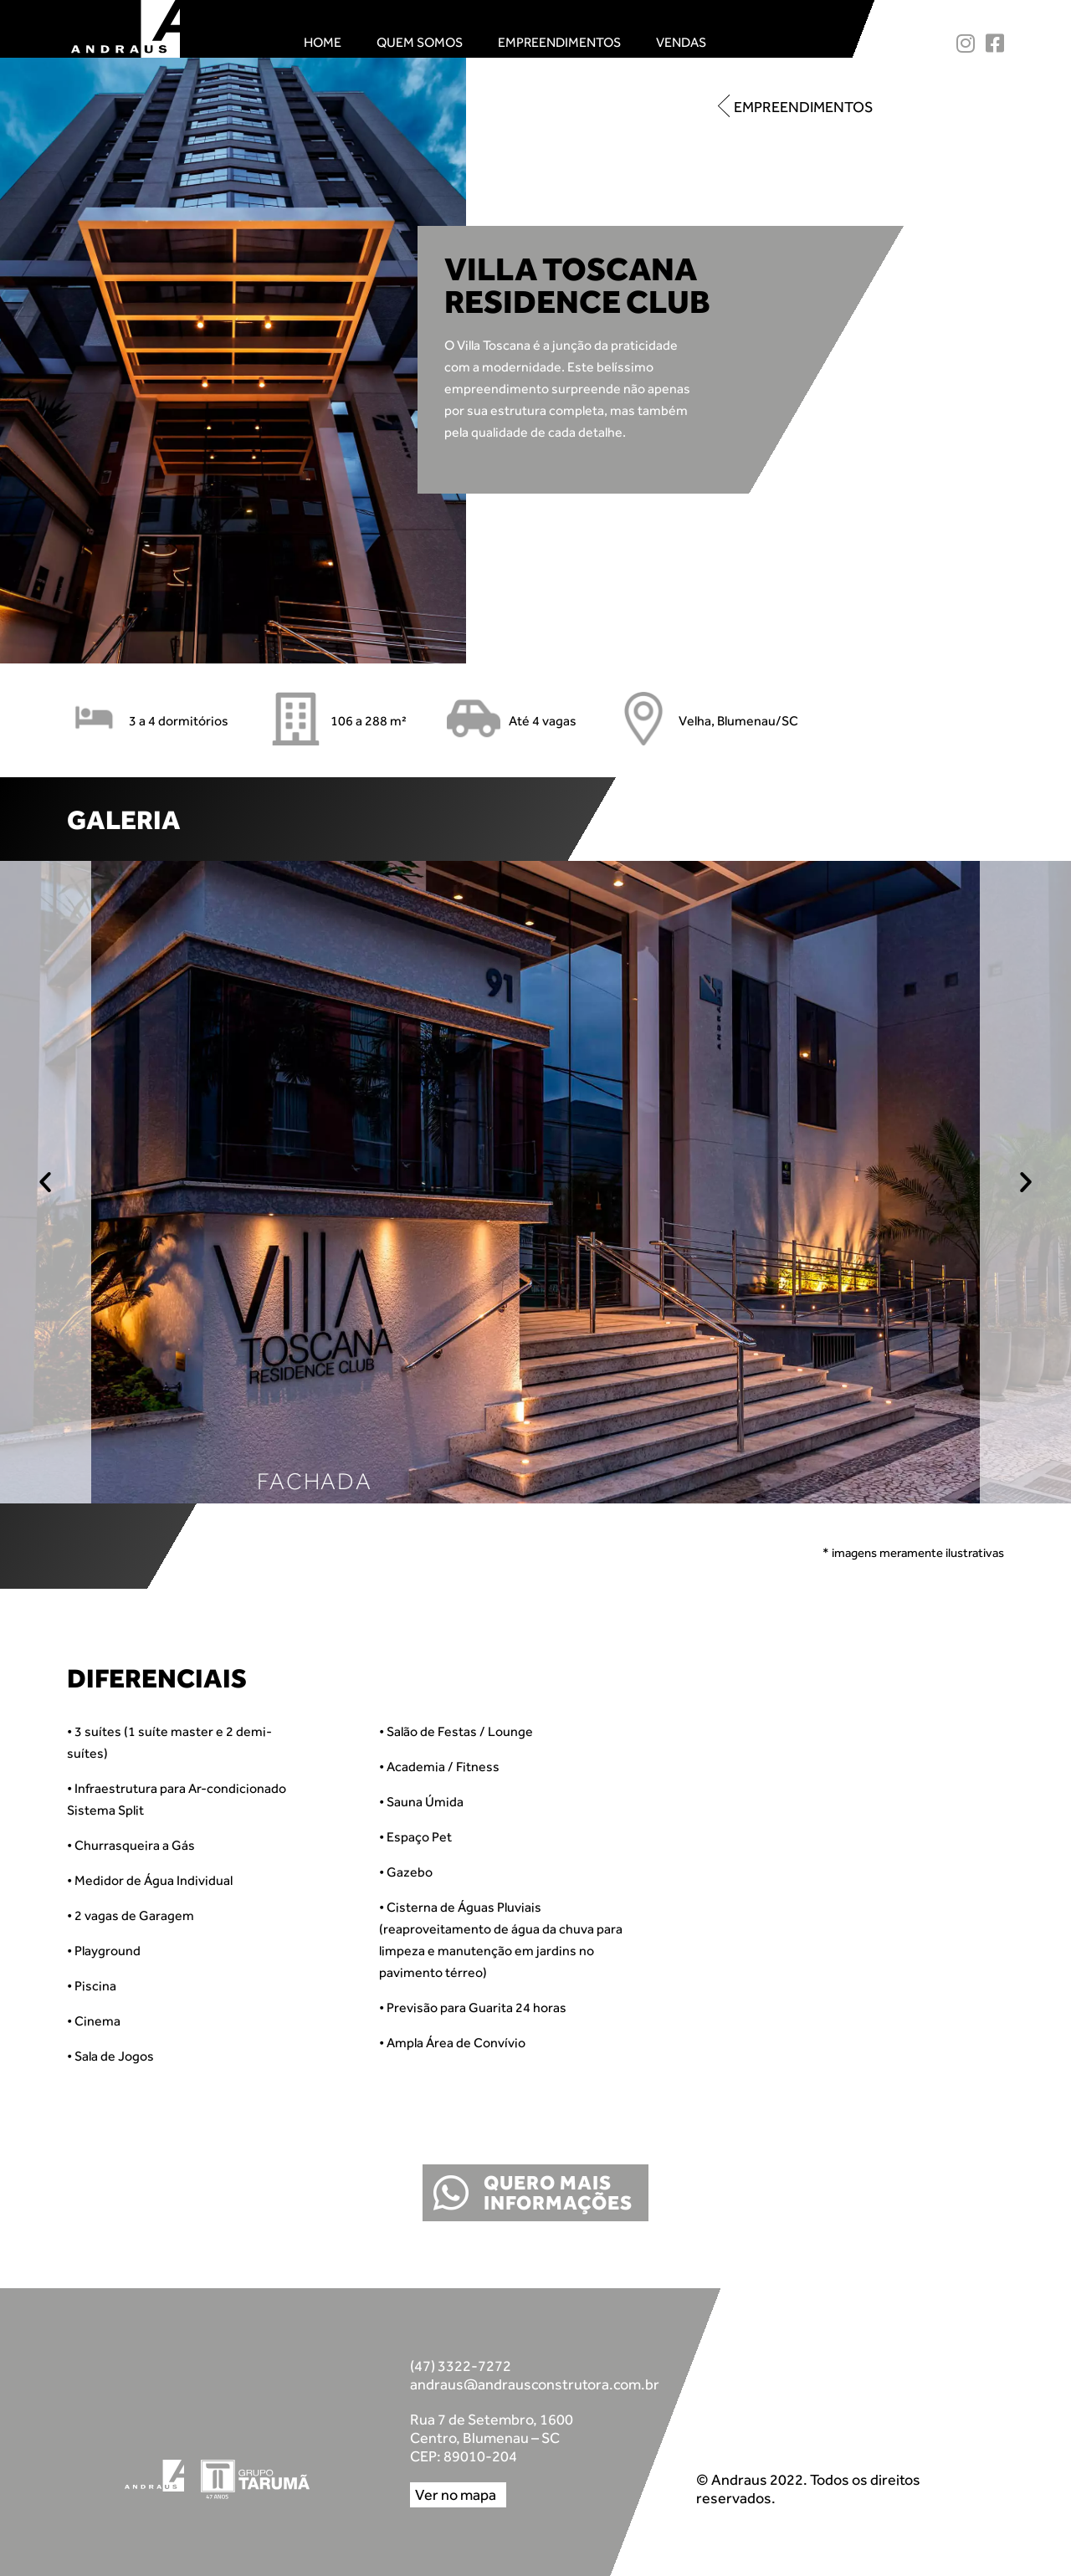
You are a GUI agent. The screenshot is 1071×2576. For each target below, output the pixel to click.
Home (322, 42)
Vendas (681, 42)
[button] (795, 107)
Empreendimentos (559, 42)
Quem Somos (420, 42)
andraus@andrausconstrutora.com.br (534, 2384)
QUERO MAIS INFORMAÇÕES (558, 2192)
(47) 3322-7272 (460, 2366)
